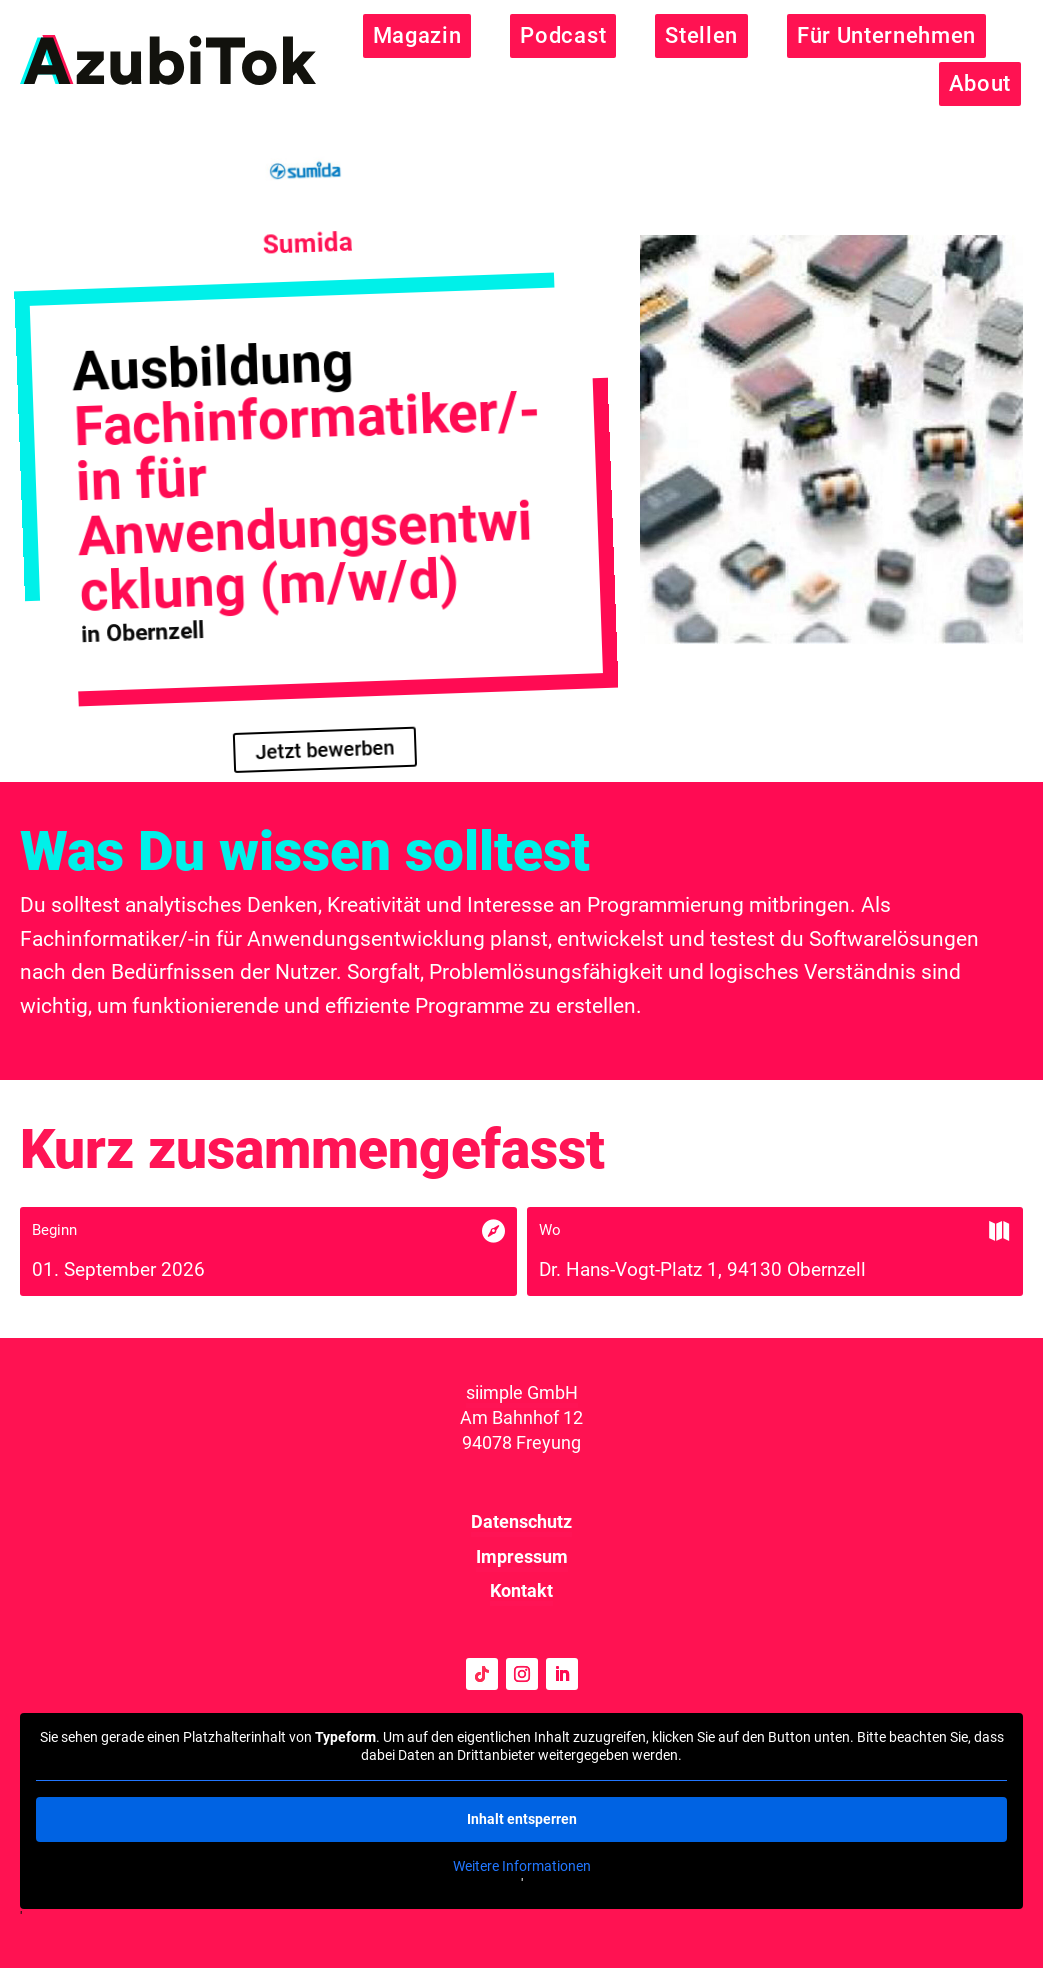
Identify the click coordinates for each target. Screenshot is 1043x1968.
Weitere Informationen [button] (522, 1866)
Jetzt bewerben (325, 750)
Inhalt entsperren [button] (522, 1819)
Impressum (522, 1556)
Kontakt (521, 1590)
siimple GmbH (522, 1392)
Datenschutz (521, 1521)
